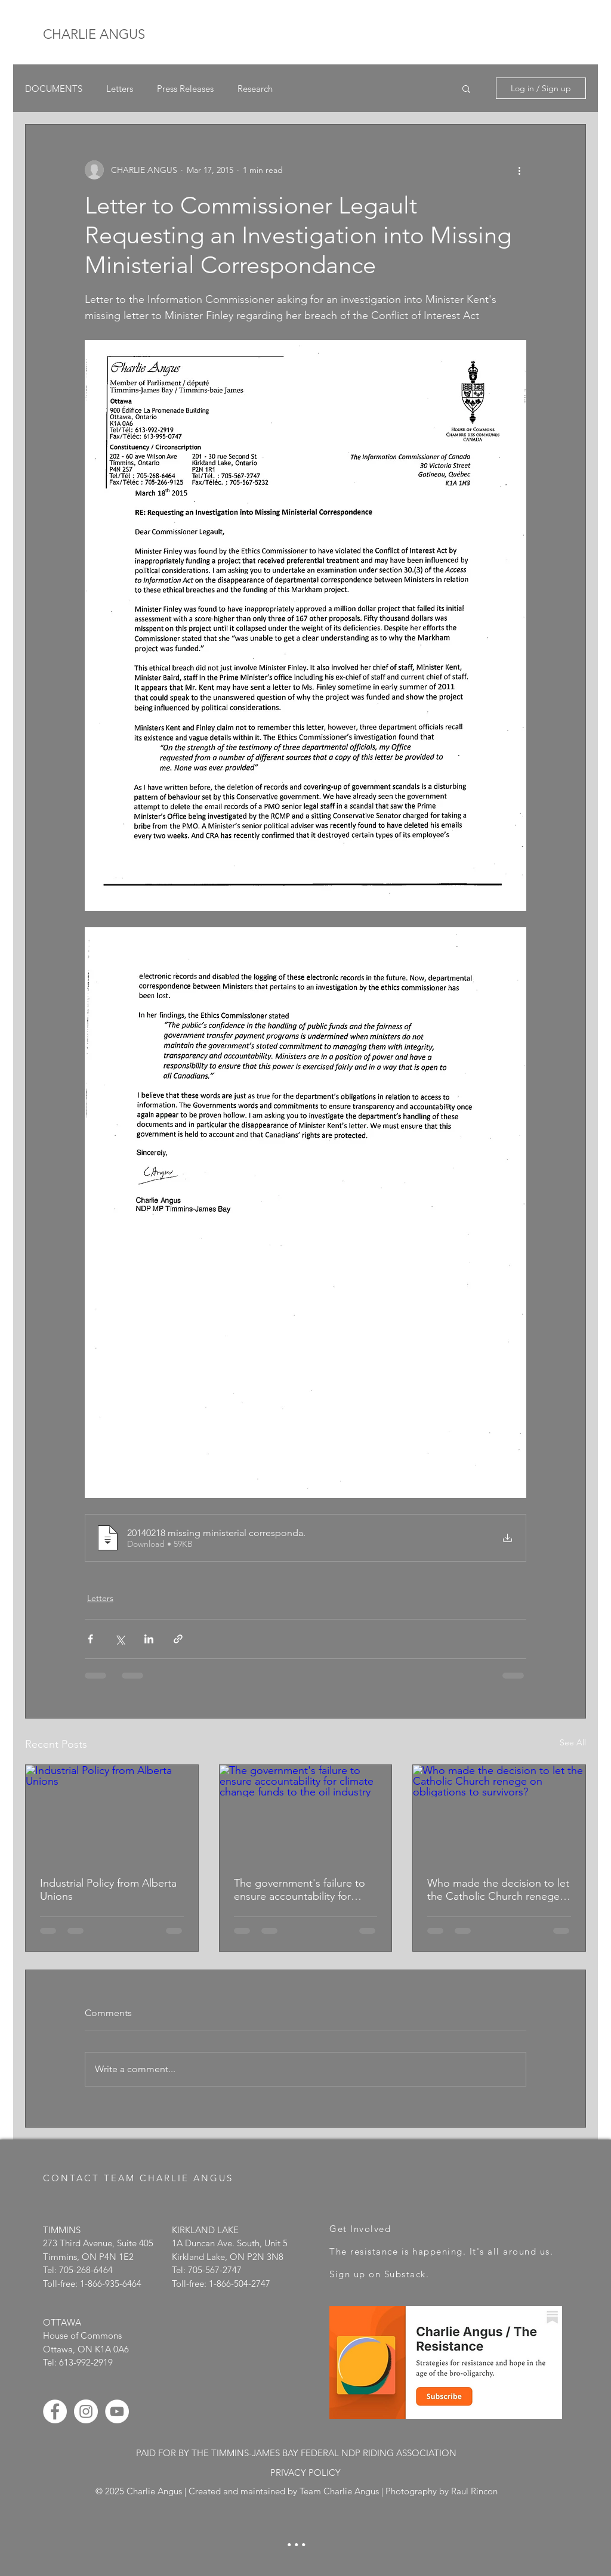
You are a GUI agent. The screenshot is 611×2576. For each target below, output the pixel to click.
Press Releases (185, 88)
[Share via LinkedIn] (149, 1639)
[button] (466, 88)
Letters (119, 88)
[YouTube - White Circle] (117, 2411)
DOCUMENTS (53, 88)
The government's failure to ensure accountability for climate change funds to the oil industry (300, 1890)
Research (255, 88)
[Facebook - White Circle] (55, 2411)
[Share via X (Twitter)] (119, 1639)
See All (573, 1742)
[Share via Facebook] (90, 1639)
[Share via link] (178, 1639)
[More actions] (519, 170)
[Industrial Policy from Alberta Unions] (112, 1813)
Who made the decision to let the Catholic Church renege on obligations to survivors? (498, 1890)
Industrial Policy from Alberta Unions (108, 1890)
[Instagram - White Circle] (86, 2411)
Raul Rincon (474, 2491)
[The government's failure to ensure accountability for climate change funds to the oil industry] (306, 1813)
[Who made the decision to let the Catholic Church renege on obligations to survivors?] (499, 1813)
